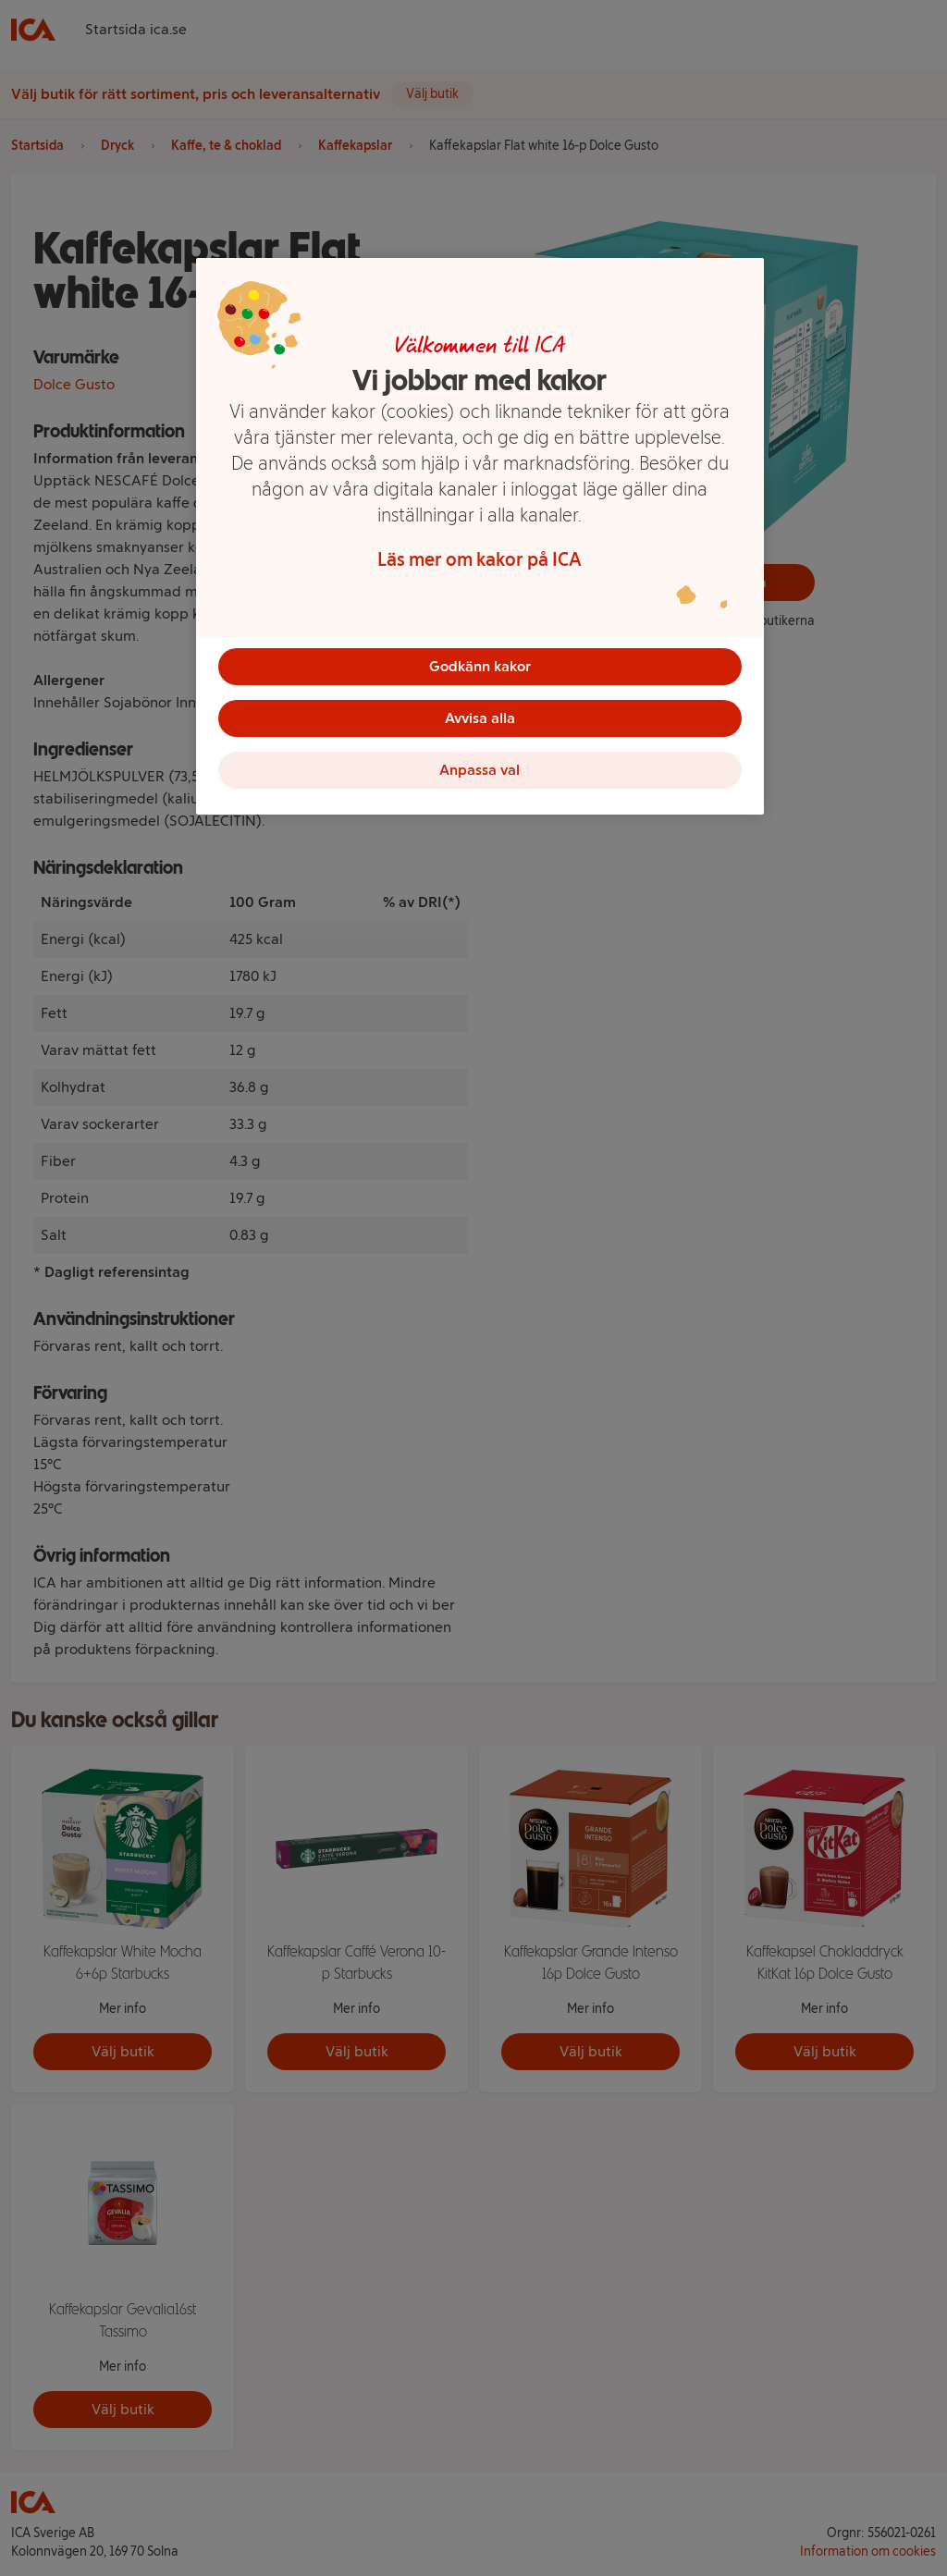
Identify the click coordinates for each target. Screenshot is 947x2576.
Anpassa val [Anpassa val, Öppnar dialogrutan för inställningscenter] (479, 770)
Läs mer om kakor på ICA (479, 559)
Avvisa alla (480, 718)
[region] (480, 536)
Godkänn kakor (480, 666)
